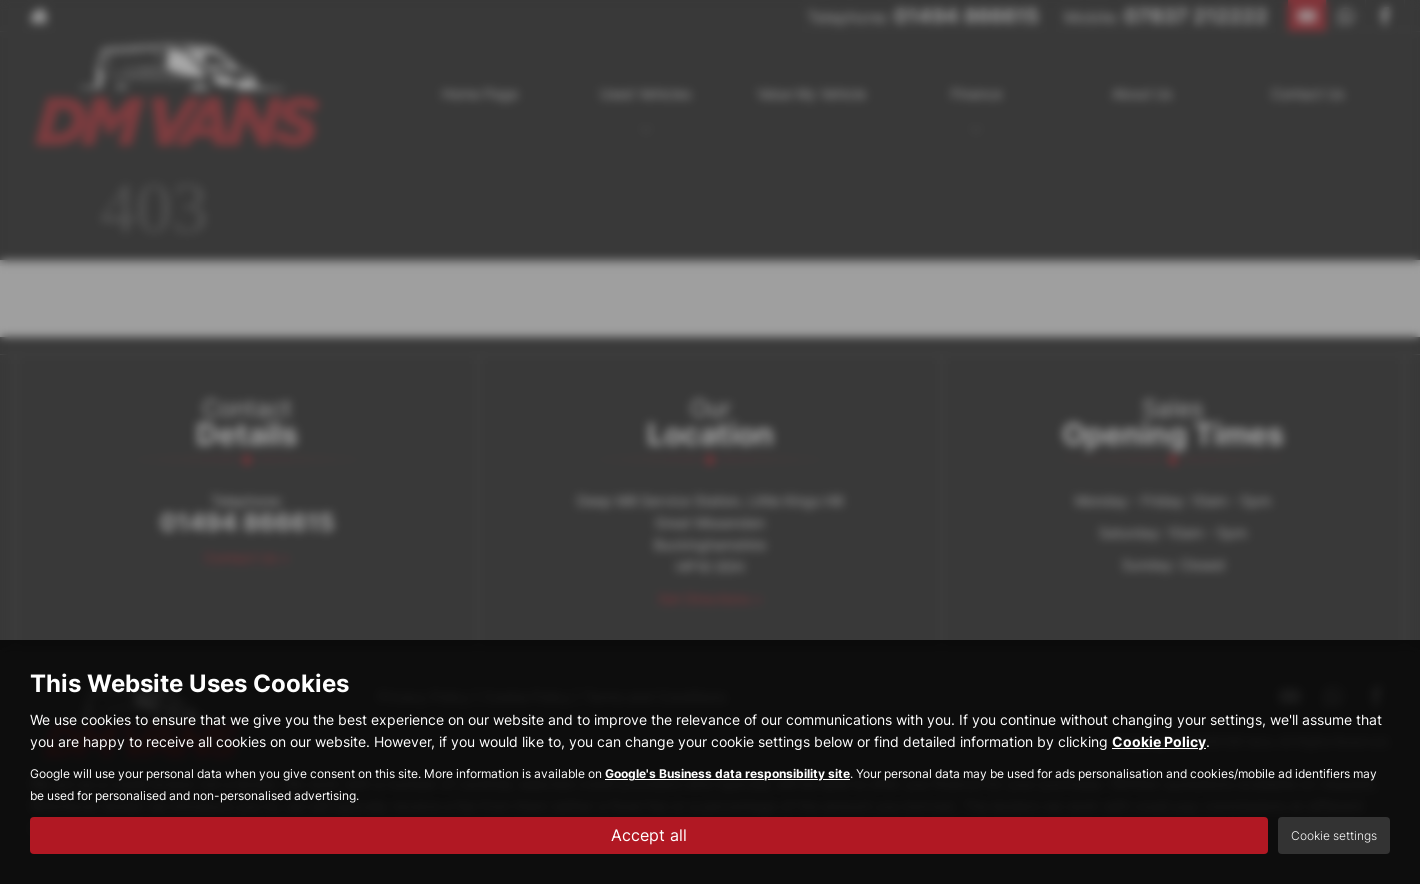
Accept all (649, 835)
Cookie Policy (1159, 741)
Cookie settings (1334, 835)
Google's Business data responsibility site (727, 773)
